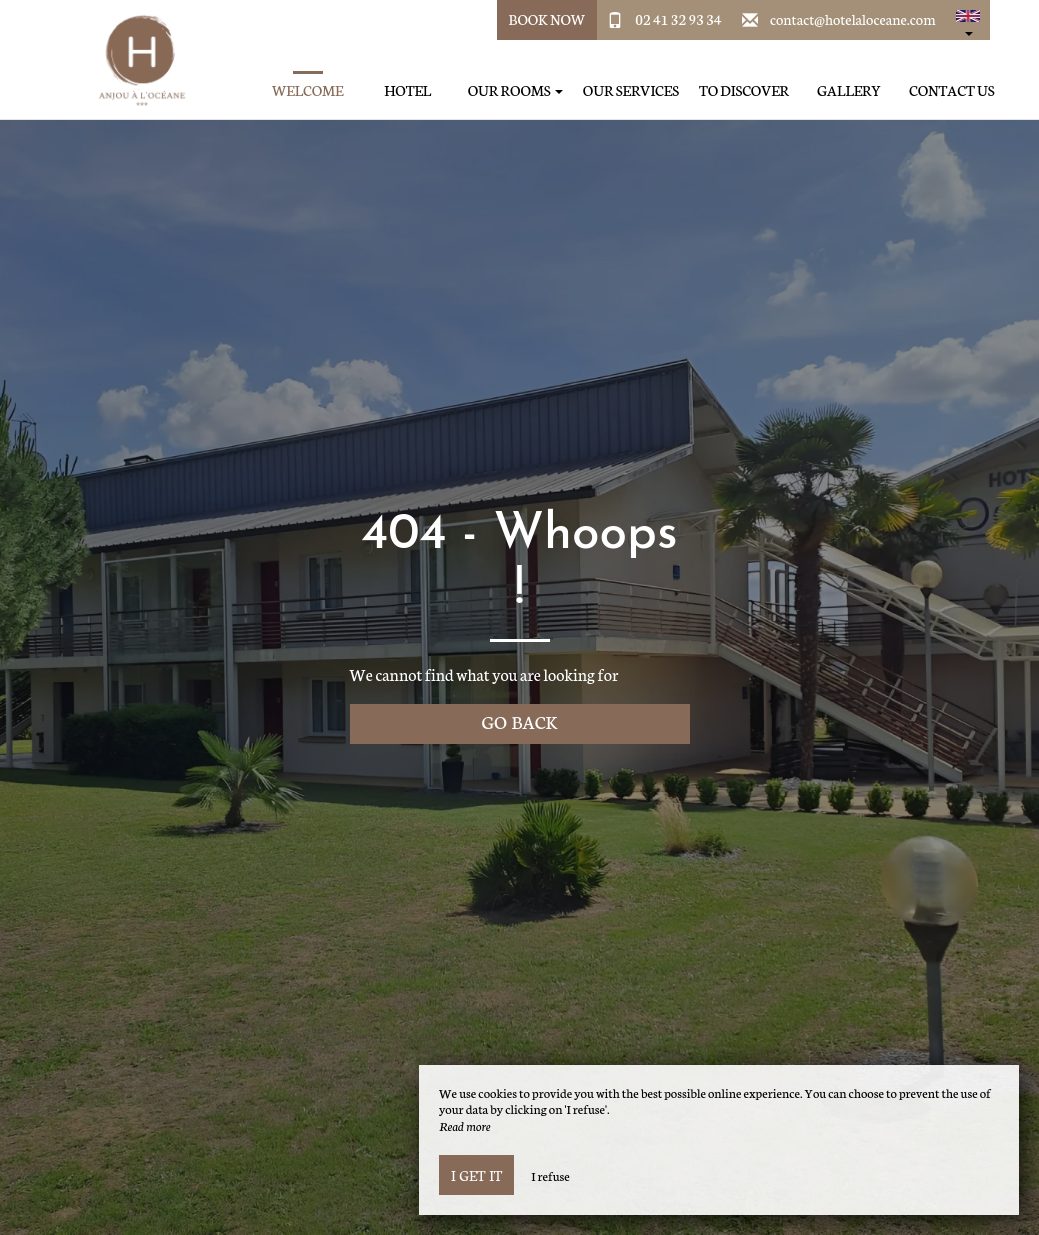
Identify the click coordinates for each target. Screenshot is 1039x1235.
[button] (968, 20)
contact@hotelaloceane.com (853, 19)
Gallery (849, 90)
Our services (631, 90)
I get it (476, 1175)
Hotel (407, 90)
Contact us (951, 90)
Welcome (308, 90)
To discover (744, 90)
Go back (520, 721)
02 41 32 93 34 (678, 19)
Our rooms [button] (515, 90)
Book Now (547, 19)
